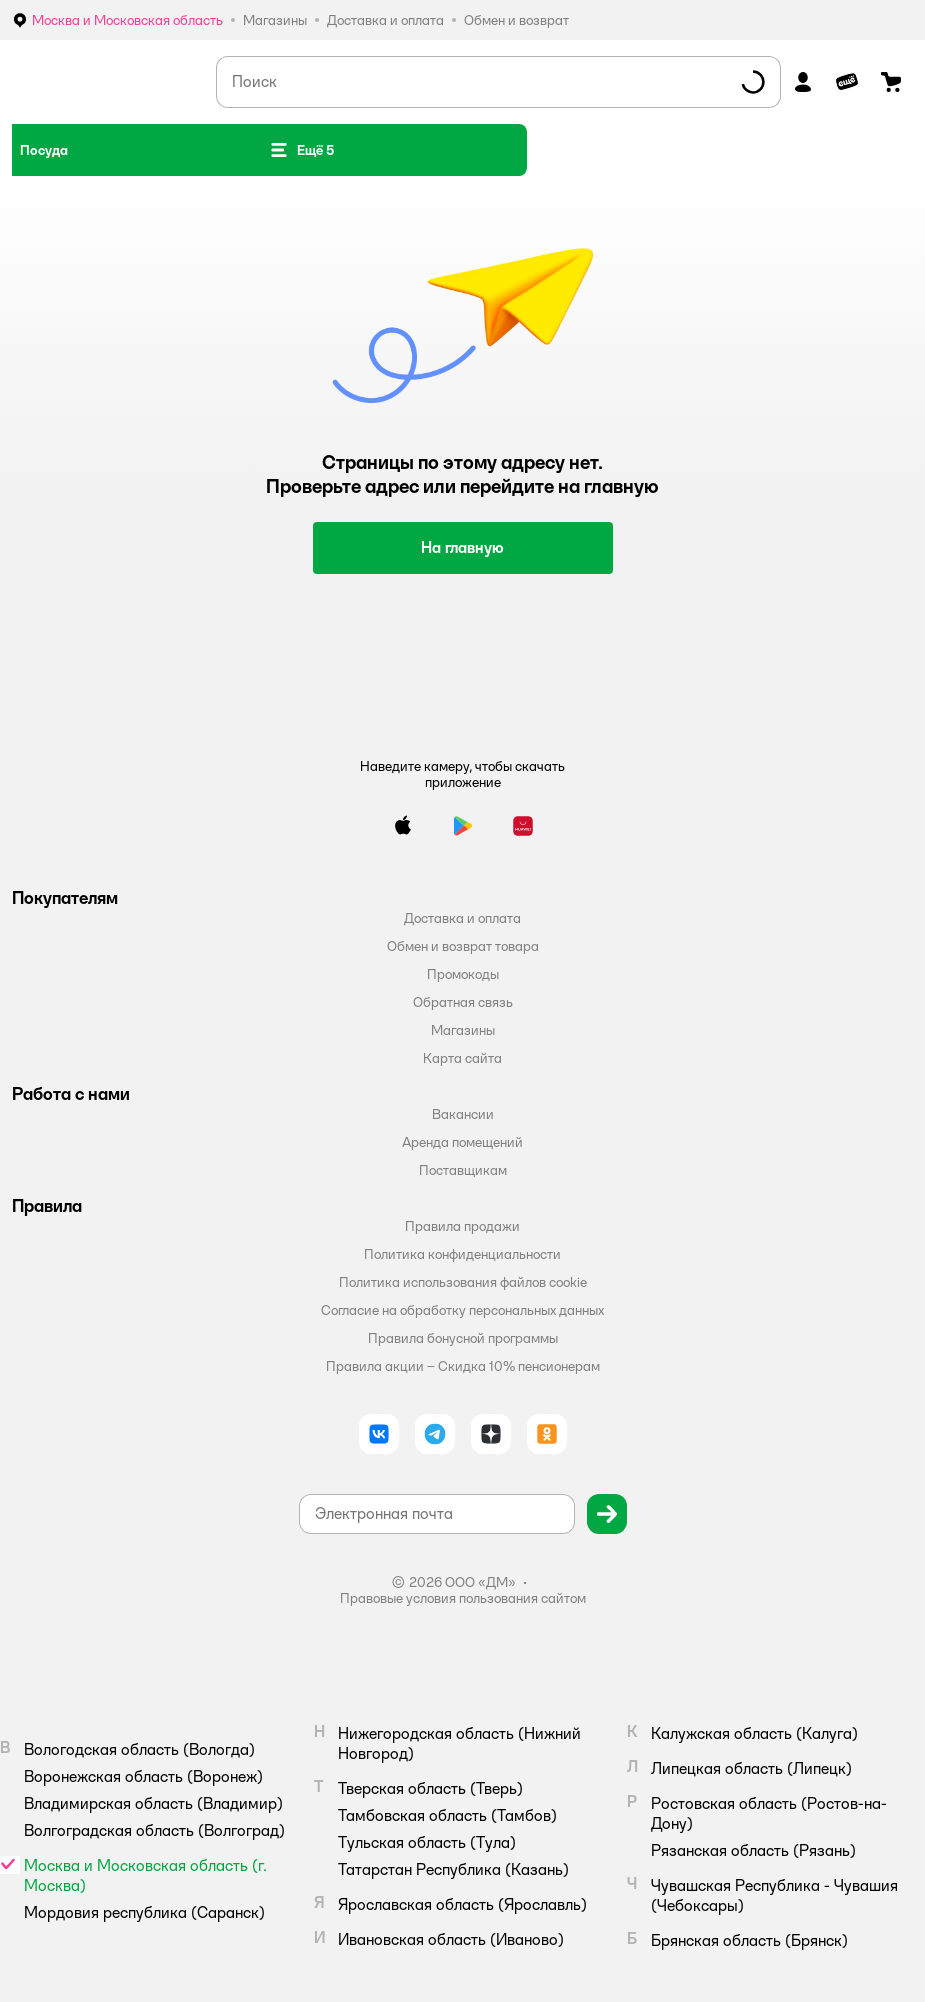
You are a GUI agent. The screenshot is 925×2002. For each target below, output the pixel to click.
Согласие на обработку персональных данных (462, 1310)
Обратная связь (463, 1002)
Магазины (463, 1030)
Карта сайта (462, 1058)
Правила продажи (462, 1226)
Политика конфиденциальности (462, 1254)
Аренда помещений (462, 1142)
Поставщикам (463, 1170)
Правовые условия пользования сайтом (463, 1598)
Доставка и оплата (462, 918)
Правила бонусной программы (463, 1338)
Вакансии (463, 1114)
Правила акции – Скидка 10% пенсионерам (463, 1366)
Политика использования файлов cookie (463, 1282)
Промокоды (463, 974)
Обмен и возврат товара (463, 946)
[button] (301, 150)
